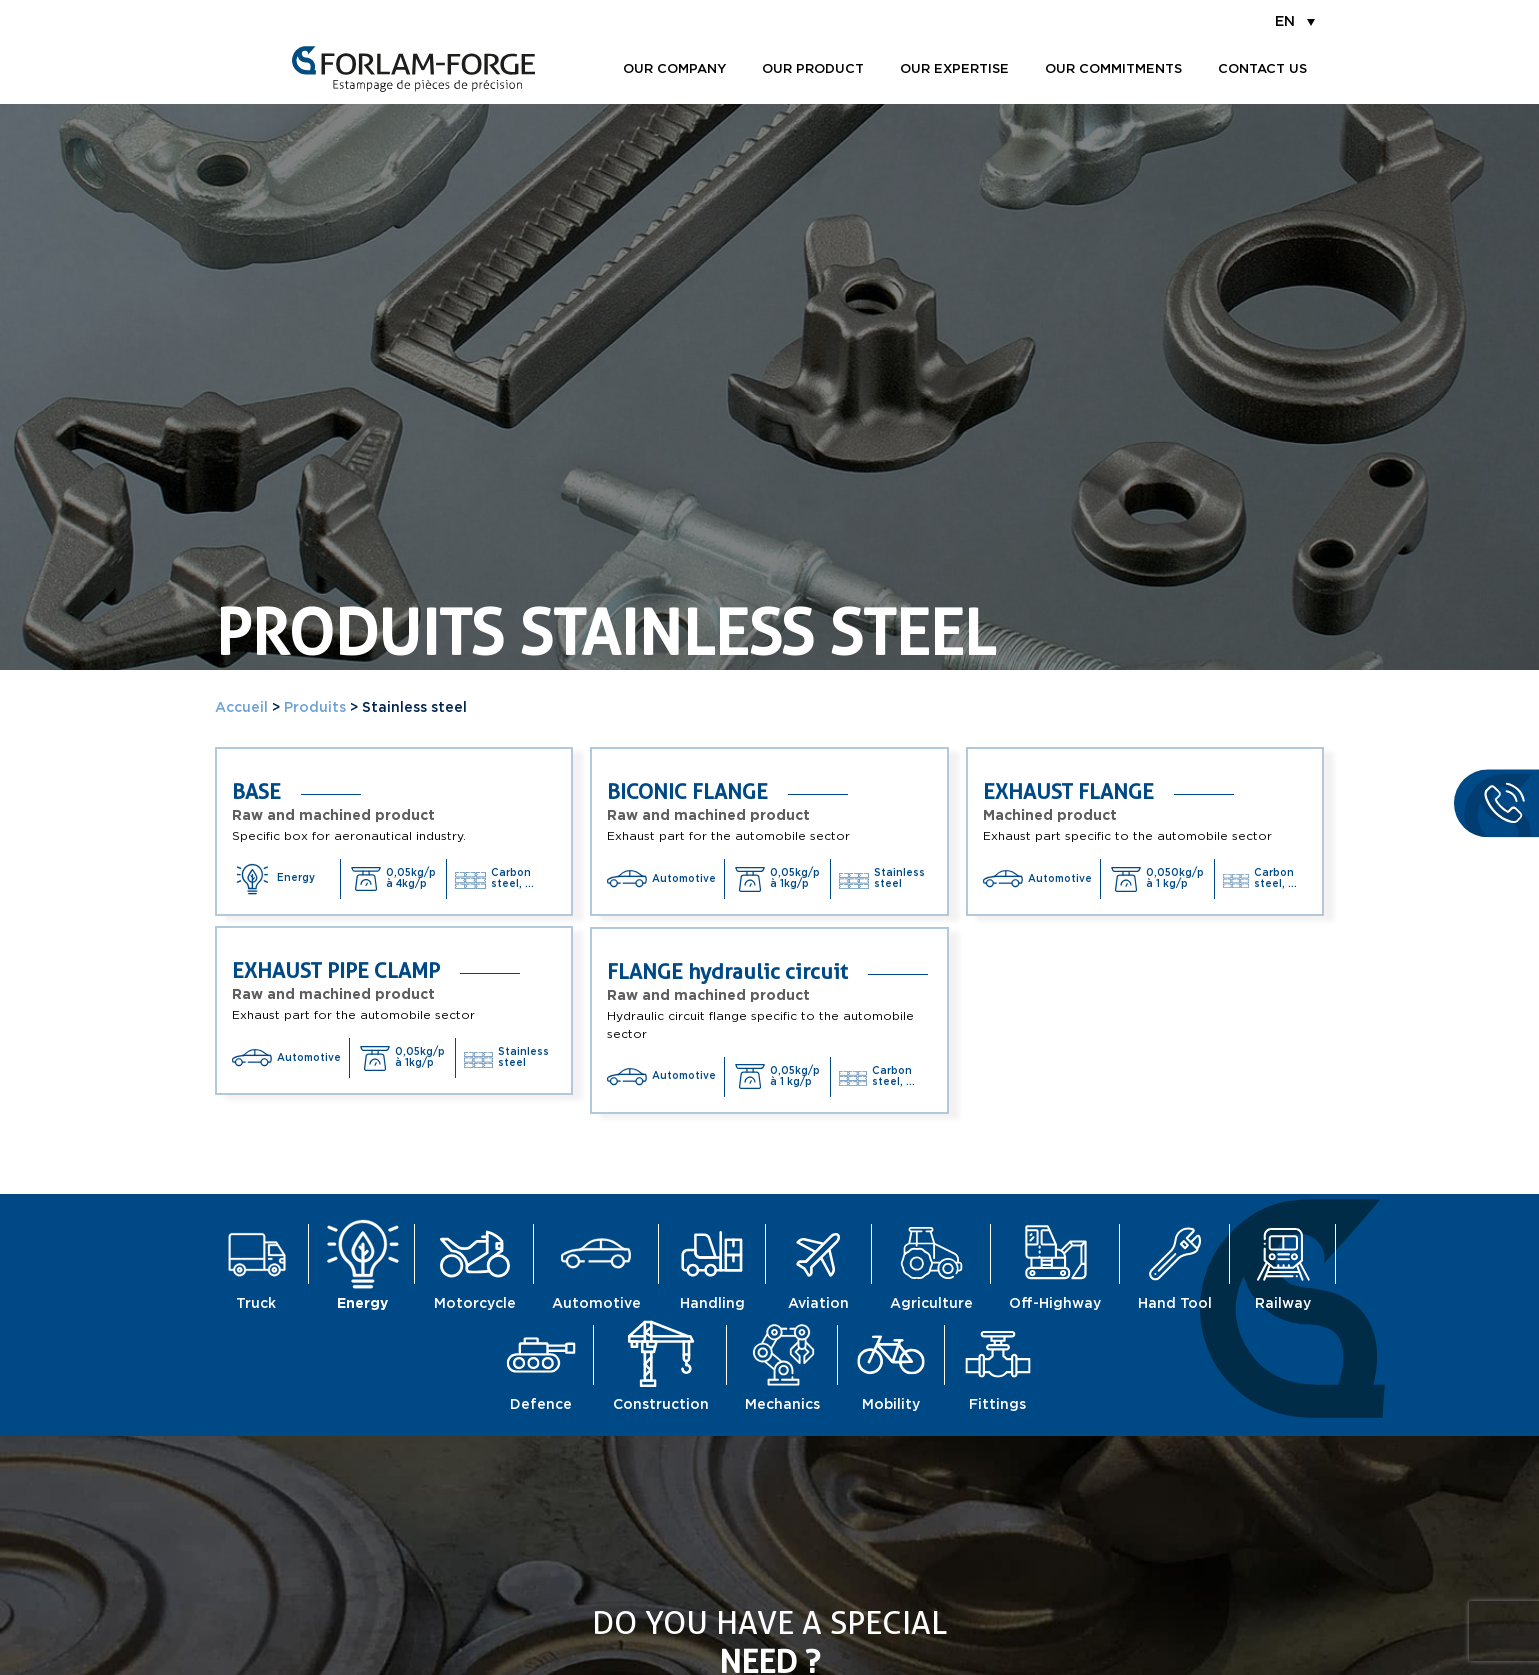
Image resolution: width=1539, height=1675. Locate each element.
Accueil (241, 708)
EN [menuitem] (1285, 22)
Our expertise (954, 69)
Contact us (1262, 69)
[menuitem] (1295, 21)
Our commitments (1113, 69)
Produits (315, 708)
